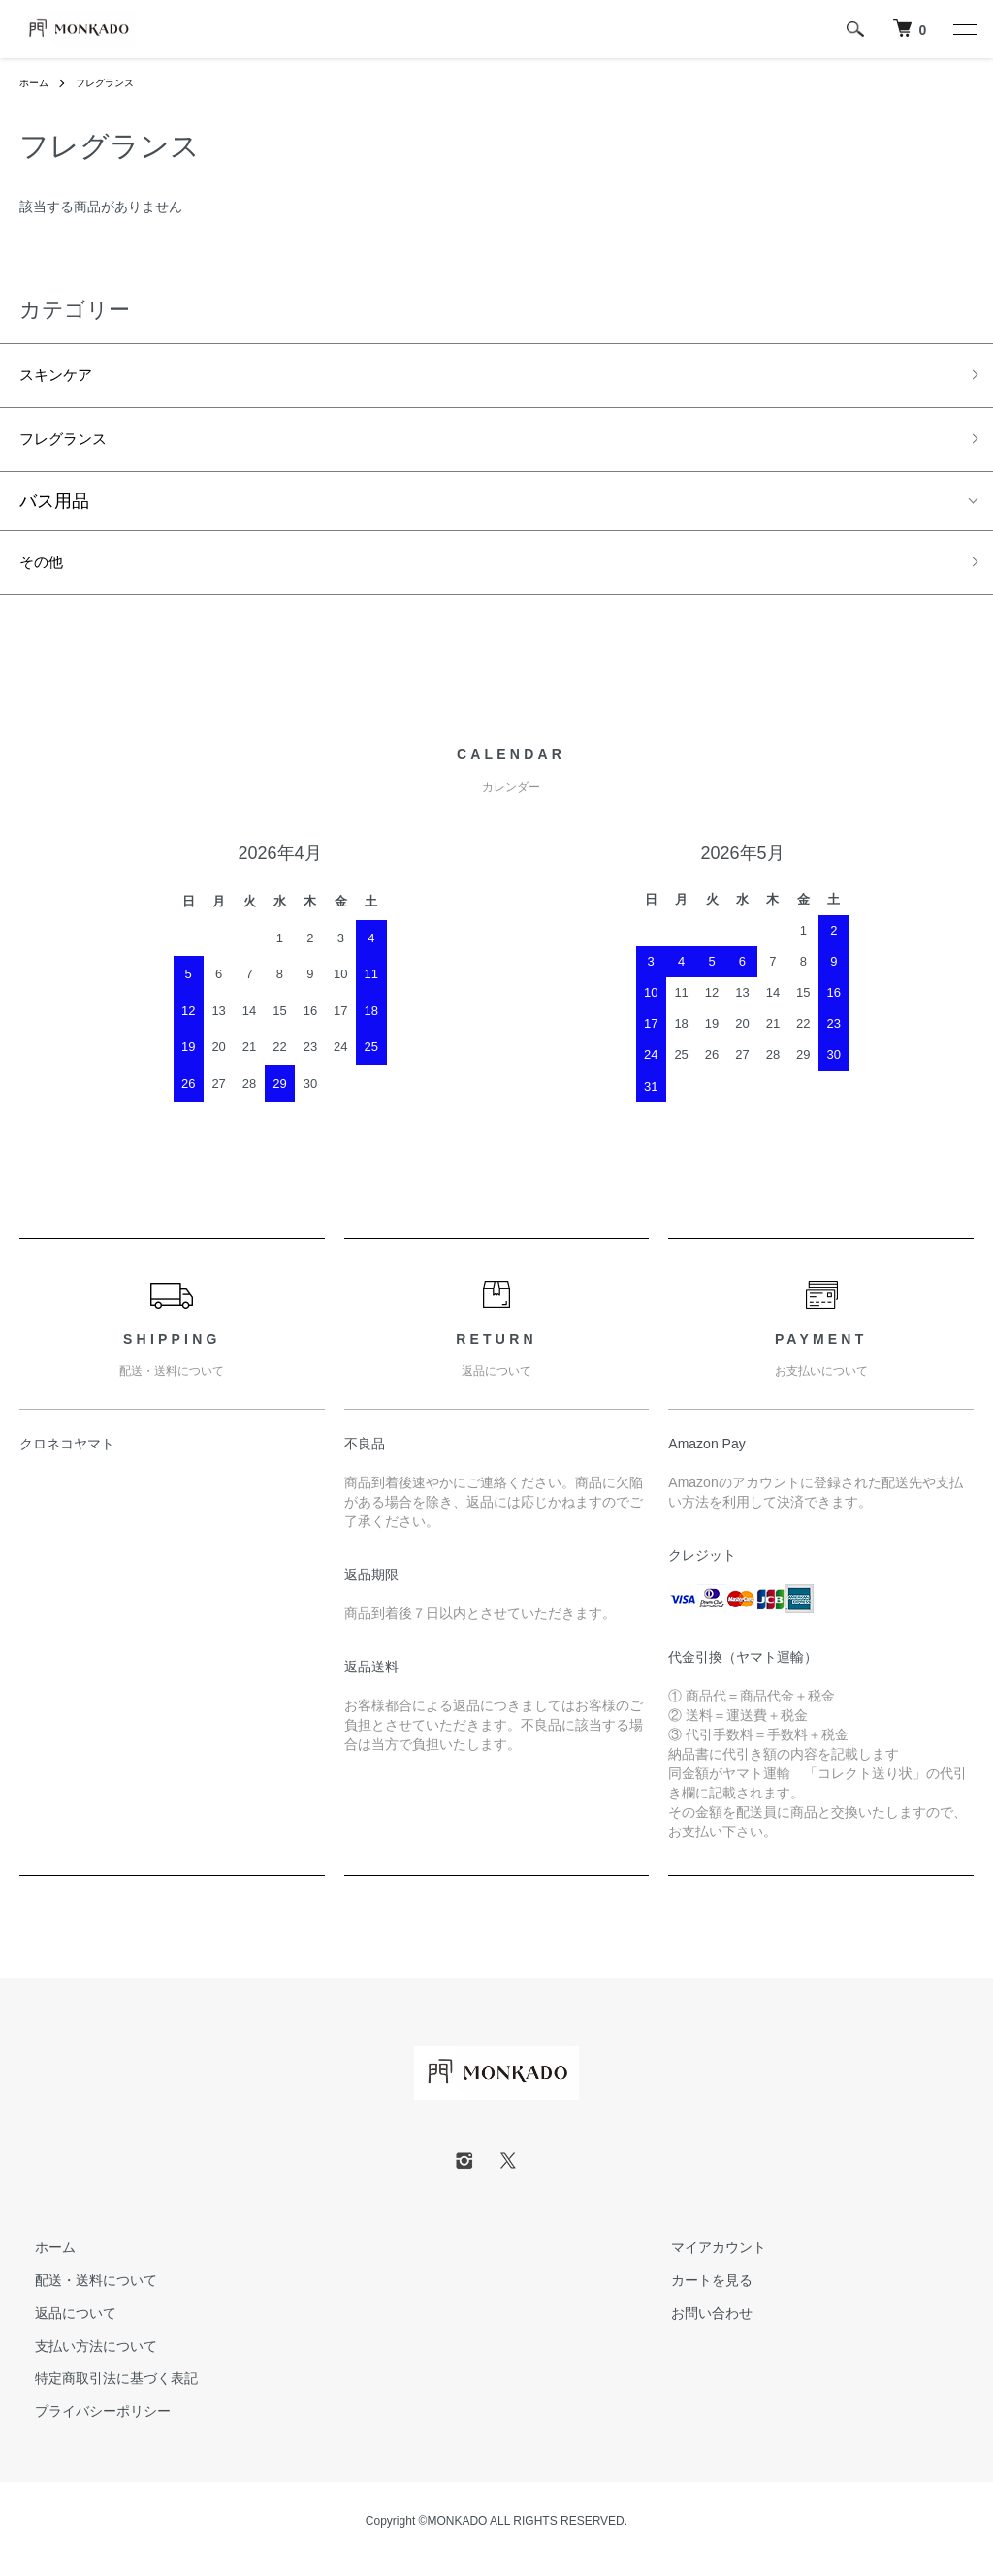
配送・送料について (80, 2297)
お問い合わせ (696, 2329)
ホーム (36, 82)
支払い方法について (80, 2361)
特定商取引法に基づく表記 (100, 2394)
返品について (60, 2329)
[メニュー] (964, 29)
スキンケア (63, 378)
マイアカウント (703, 2264)
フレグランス (116, 82)
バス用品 (54, 512)
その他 (45, 576)
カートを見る (696, 2297)
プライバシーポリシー (87, 2427)
